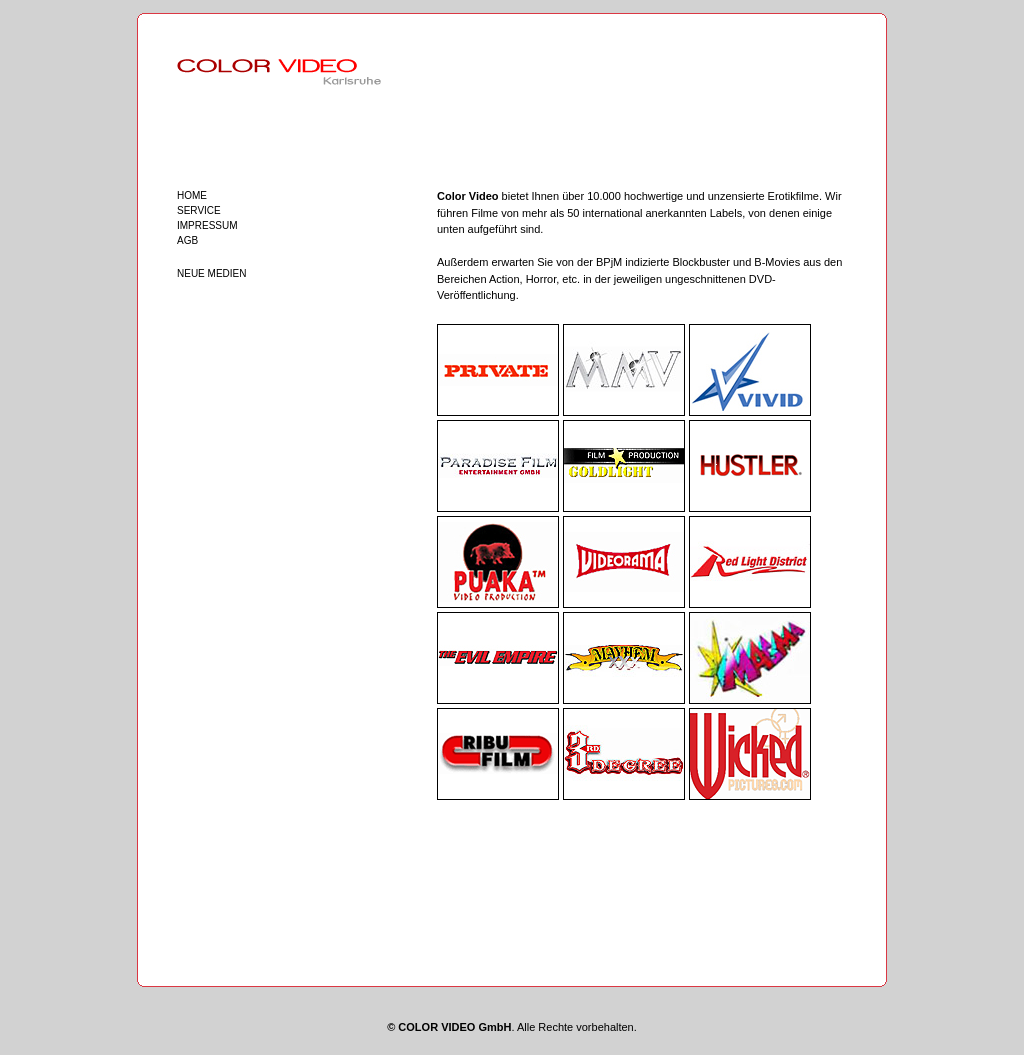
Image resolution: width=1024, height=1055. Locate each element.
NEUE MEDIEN (211, 273)
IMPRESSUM (207, 225)
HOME (192, 195)
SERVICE (199, 210)
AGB (187, 240)
